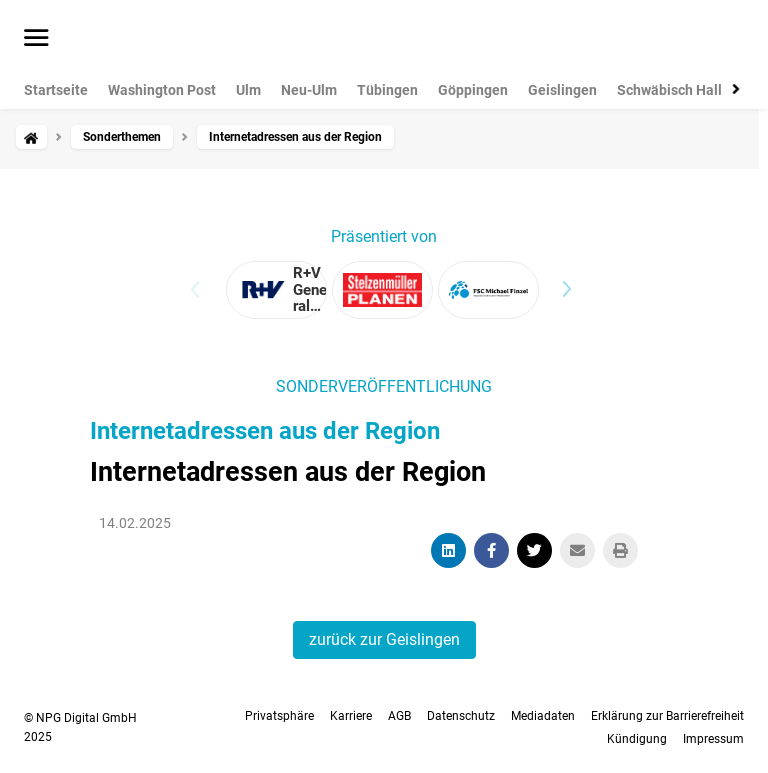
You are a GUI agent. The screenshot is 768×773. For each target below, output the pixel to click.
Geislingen (562, 90)
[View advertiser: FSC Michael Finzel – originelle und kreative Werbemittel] (488, 290)
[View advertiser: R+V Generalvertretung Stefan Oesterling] (276, 290)
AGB (399, 716)
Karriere (351, 716)
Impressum (713, 739)
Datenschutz (461, 716)
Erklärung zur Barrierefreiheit (667, 716)
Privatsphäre (279, 716)
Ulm (248, 90)
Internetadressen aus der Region (265, 431)
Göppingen (473, 90)
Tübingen (387, 90)
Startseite (56, 90)
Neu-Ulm (309, 90)
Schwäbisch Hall (669, 90)
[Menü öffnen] (36, 39)
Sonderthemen (122, 137)
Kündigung (637, 739)
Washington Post (162, 90)
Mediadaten (543, 716)
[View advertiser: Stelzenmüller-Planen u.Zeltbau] (382, 290)
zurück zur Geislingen (384, 639)
